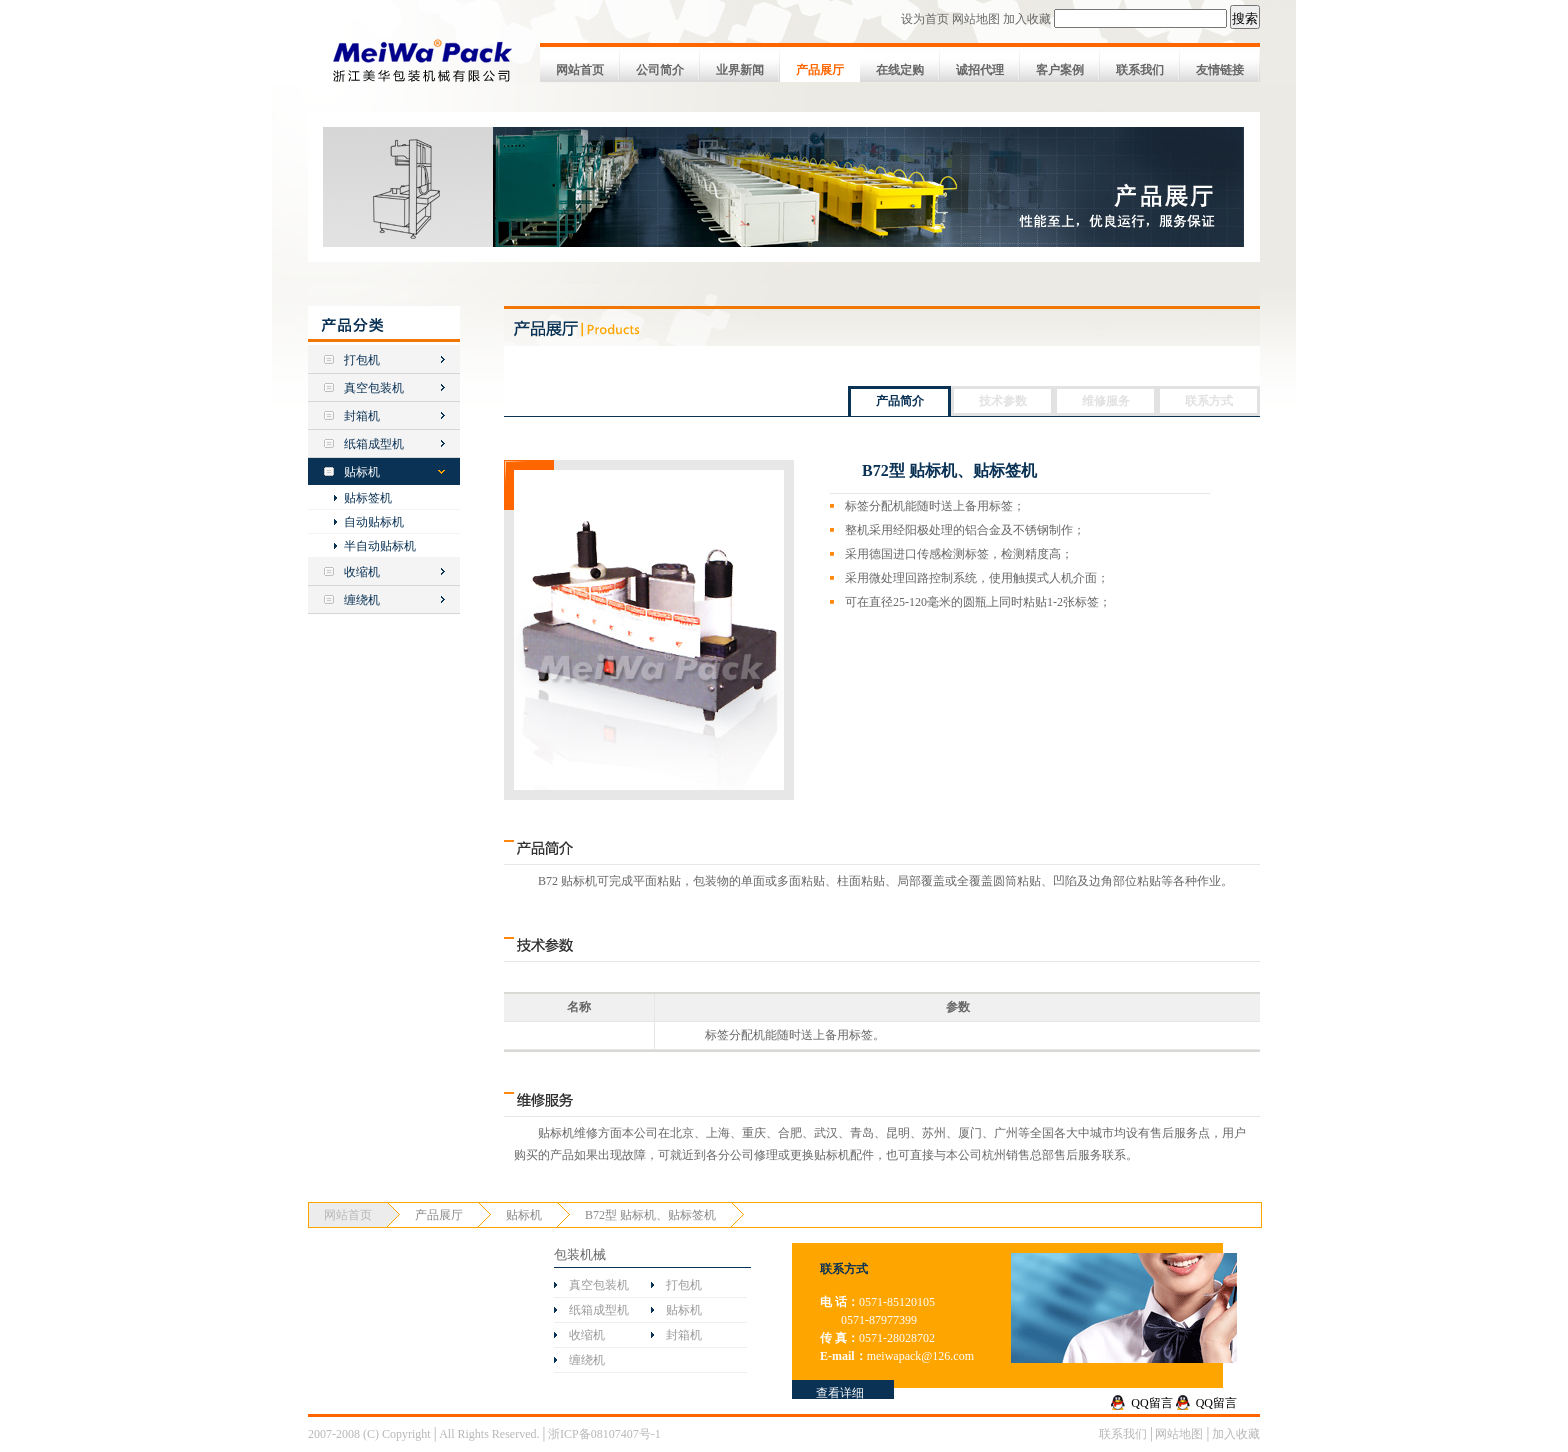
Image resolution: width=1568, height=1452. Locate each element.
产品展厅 (820, 70)
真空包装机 (374, 388)
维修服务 (1106, 401)
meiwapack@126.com (920, 1356)
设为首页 (925, 19)
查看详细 (840, 1393)
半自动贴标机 (380, 546)
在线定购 (900, 70)
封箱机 (362, 416)
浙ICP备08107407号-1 (604, 1434)
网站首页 (580, 70)
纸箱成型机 (374, 444)
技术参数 (1003, 401)
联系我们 (1140, 70)
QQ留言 (1151, 1403)
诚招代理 (980, 70)
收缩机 (362, 572)
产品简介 (900, 401)
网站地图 (976, 19)
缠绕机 (362, 600)
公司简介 (660, 70)
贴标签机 (368, 498)
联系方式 (1209, 401)
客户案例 (1060, 70)
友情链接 (1220, 70)
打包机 (362, 360)
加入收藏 (1027, 19)
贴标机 (362, 472)
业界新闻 (740, 70)
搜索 (1245, 18)
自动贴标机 (374, 522)
